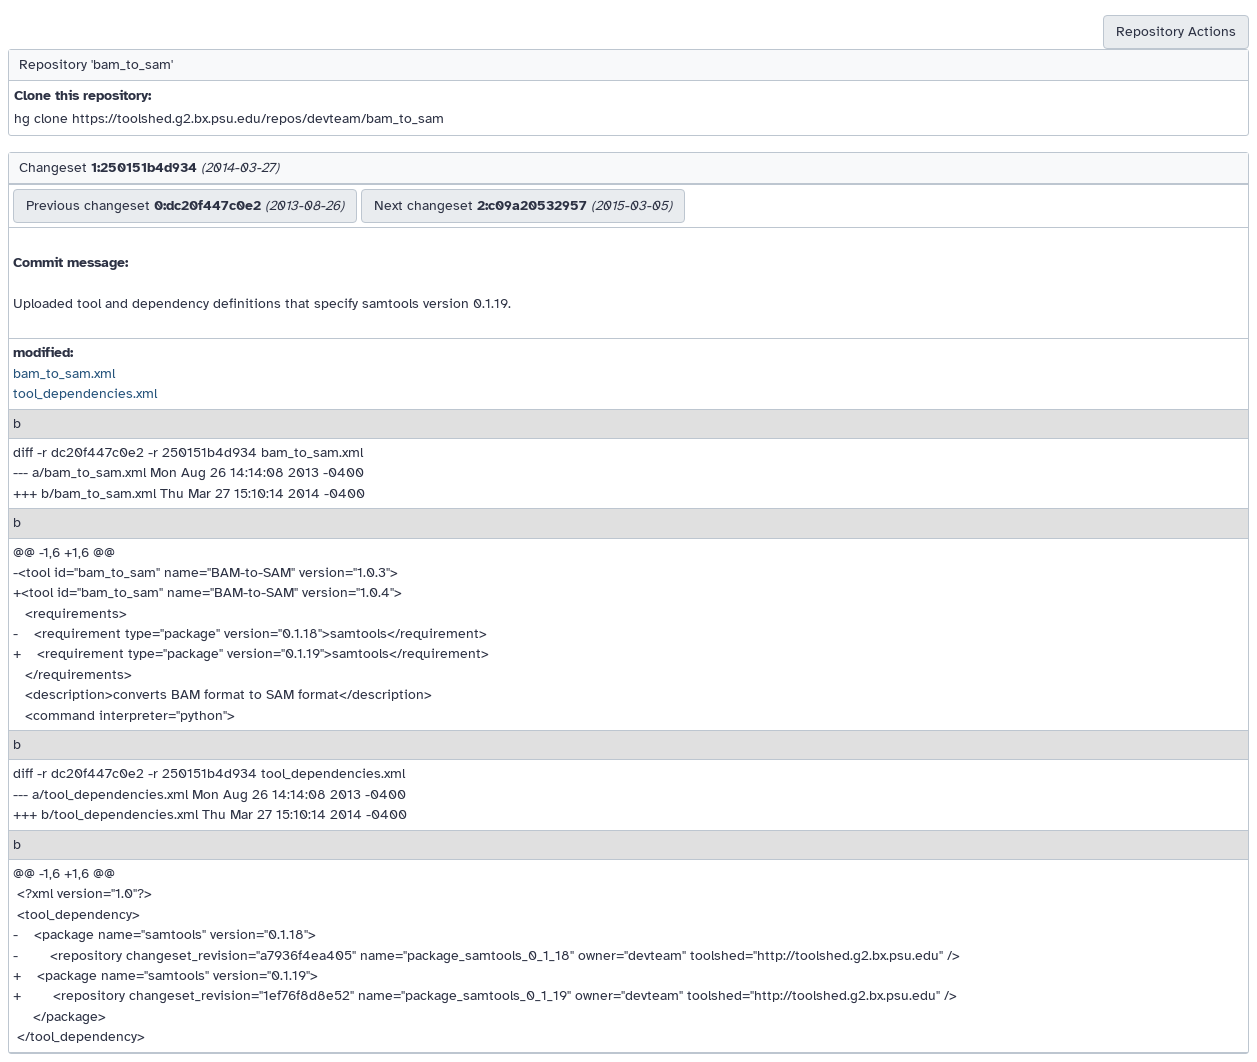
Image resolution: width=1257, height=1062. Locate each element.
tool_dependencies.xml (85, 393)
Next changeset (523, 205)
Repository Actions (1176, 31)
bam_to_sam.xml (64, 373)
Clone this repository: (82, 95)
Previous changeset (185, 205)
